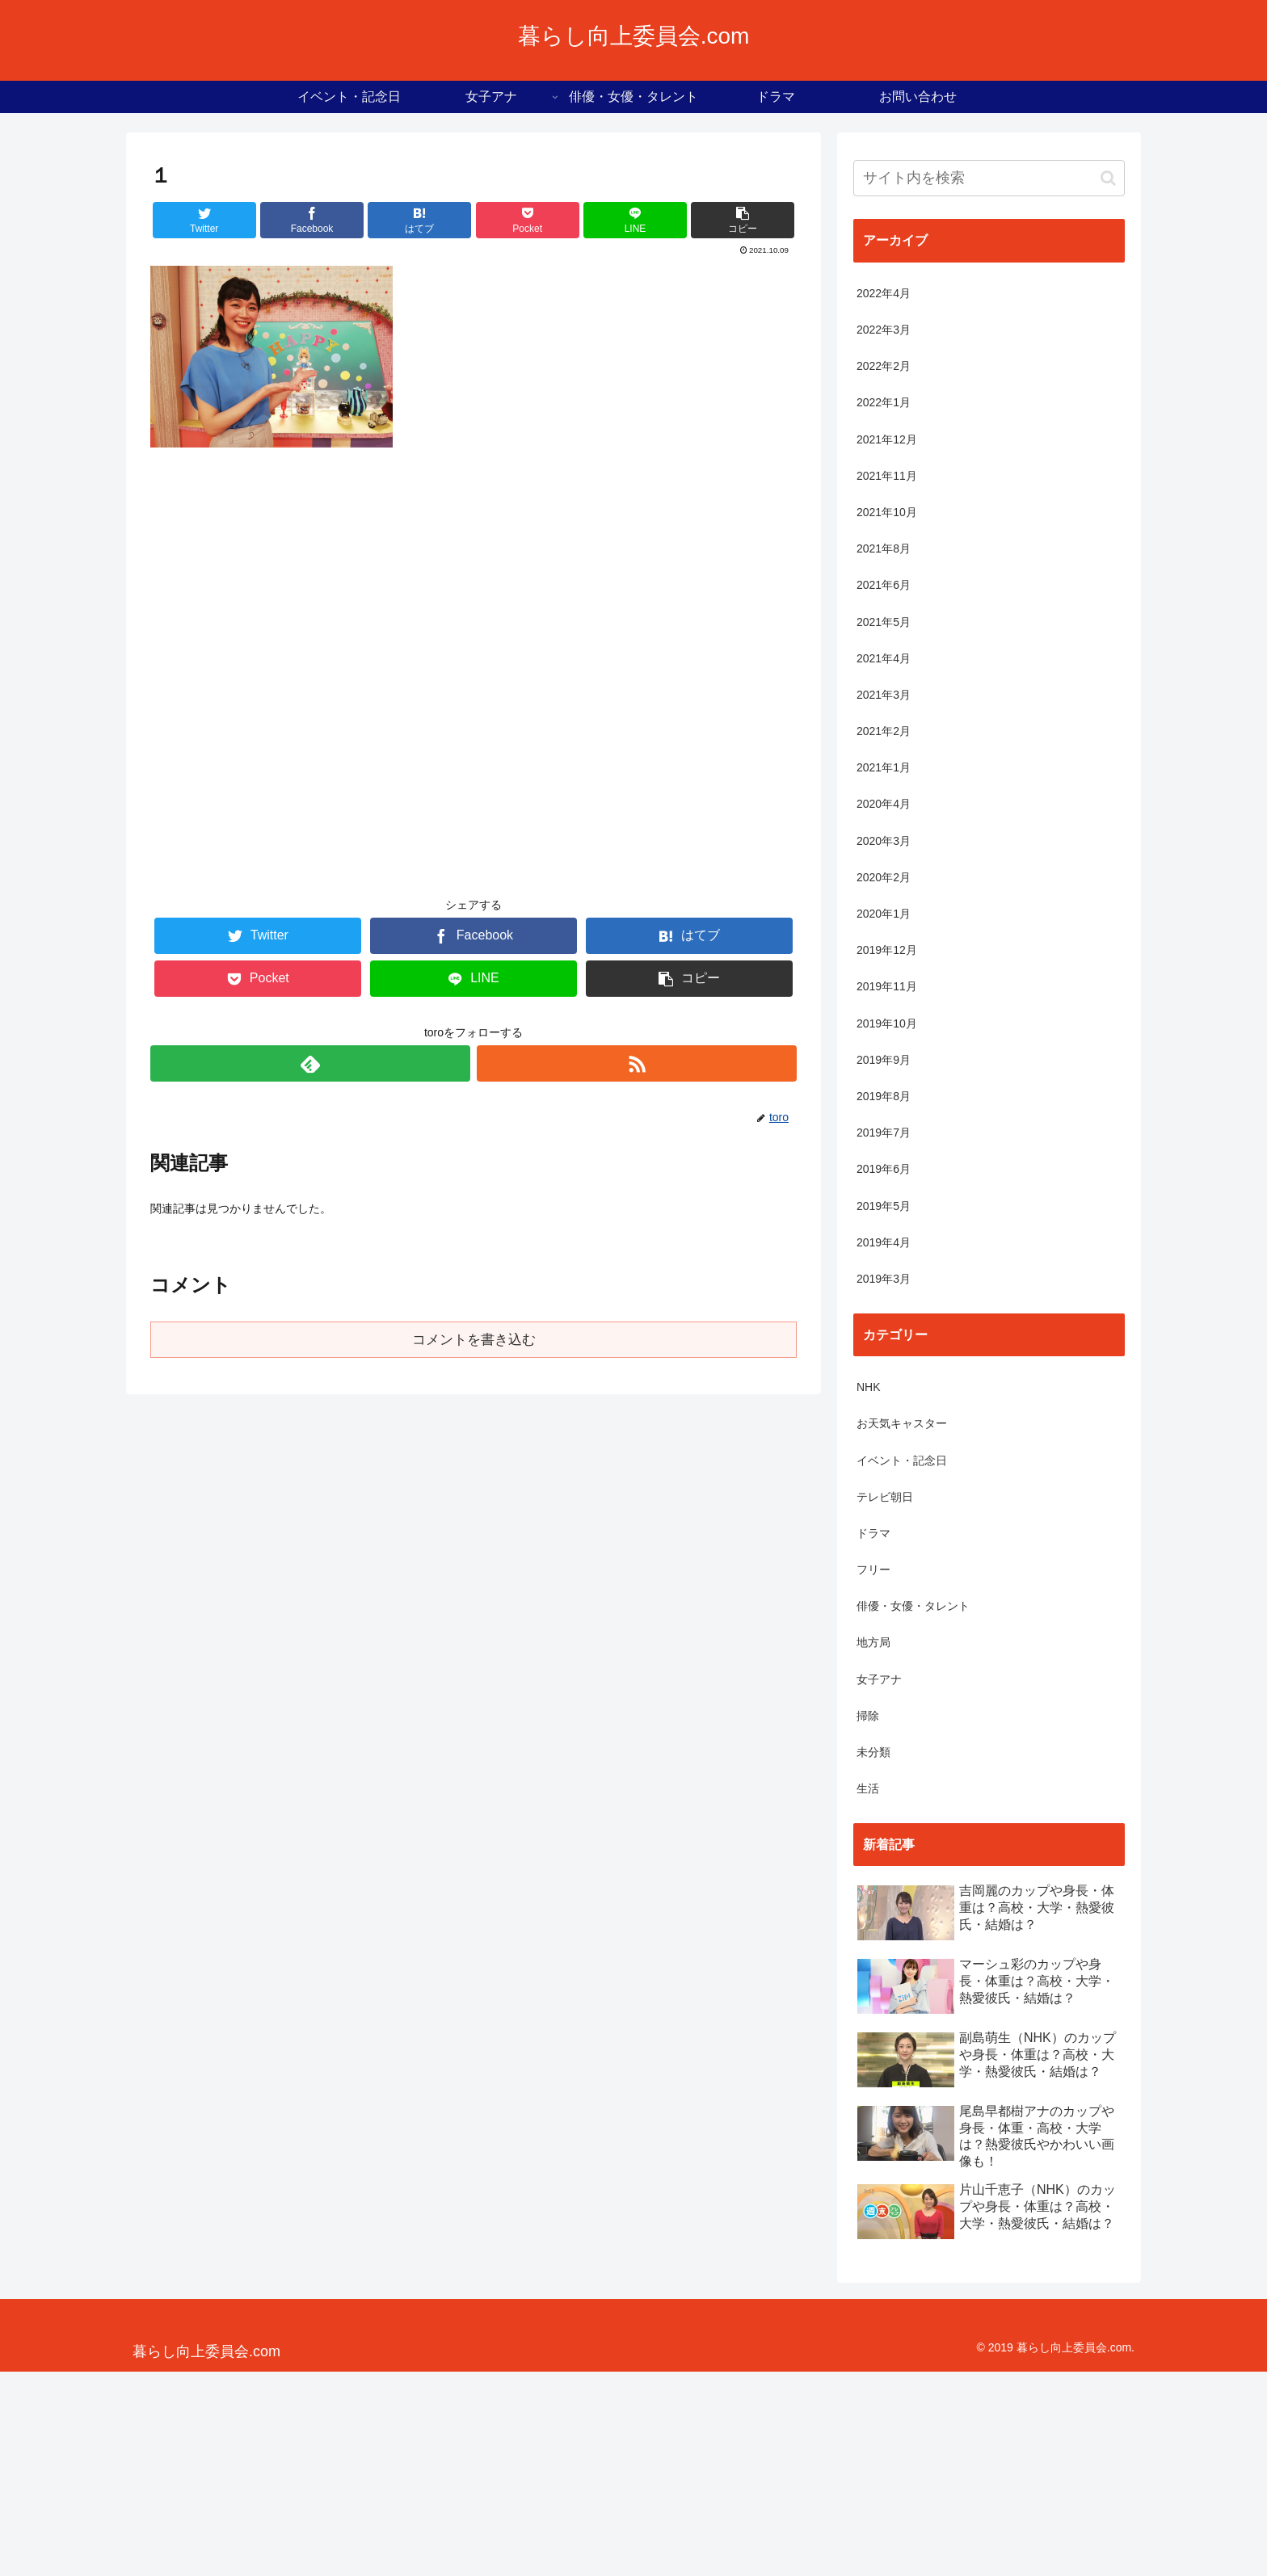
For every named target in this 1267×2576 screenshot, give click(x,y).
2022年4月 (884, 293)
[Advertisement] (473, 682)
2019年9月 (884, 1059)
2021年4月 (884, 658)
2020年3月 (884, 840)
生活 (868, 1788)
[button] (1108, 178)
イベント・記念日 (902, 1460)
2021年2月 (884, 731)
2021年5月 (884, 622)
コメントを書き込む (474, 1339)
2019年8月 (884, 1096)
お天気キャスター (902, 1423)
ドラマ (873, 1533)
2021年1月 (884, 767)
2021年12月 (887, 439)
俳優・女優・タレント (913, 1605)
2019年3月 (884, 1278)
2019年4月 (884, 1242)
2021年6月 (884, 584)
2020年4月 (884, 803)
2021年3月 (884, 694)
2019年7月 (884, 1132)
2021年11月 (887, 475)
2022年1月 (884, 402)
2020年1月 (884, 913)
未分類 (873, 1752)
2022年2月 (884, 365)
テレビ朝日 (885, 1496)
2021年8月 (884, 548)
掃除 (868, 1715)
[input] (989, 178)
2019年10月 (887, 1023)
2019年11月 (887, 986)
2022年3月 (884, 329)
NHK (869, 1386)
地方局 (873, 1642)
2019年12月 (887, 949)
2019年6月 (884, 1168)
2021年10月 (887, 512)
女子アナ (879, 1679)
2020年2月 (884, 877)
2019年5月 (884, 1206)
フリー (873, 1569)
